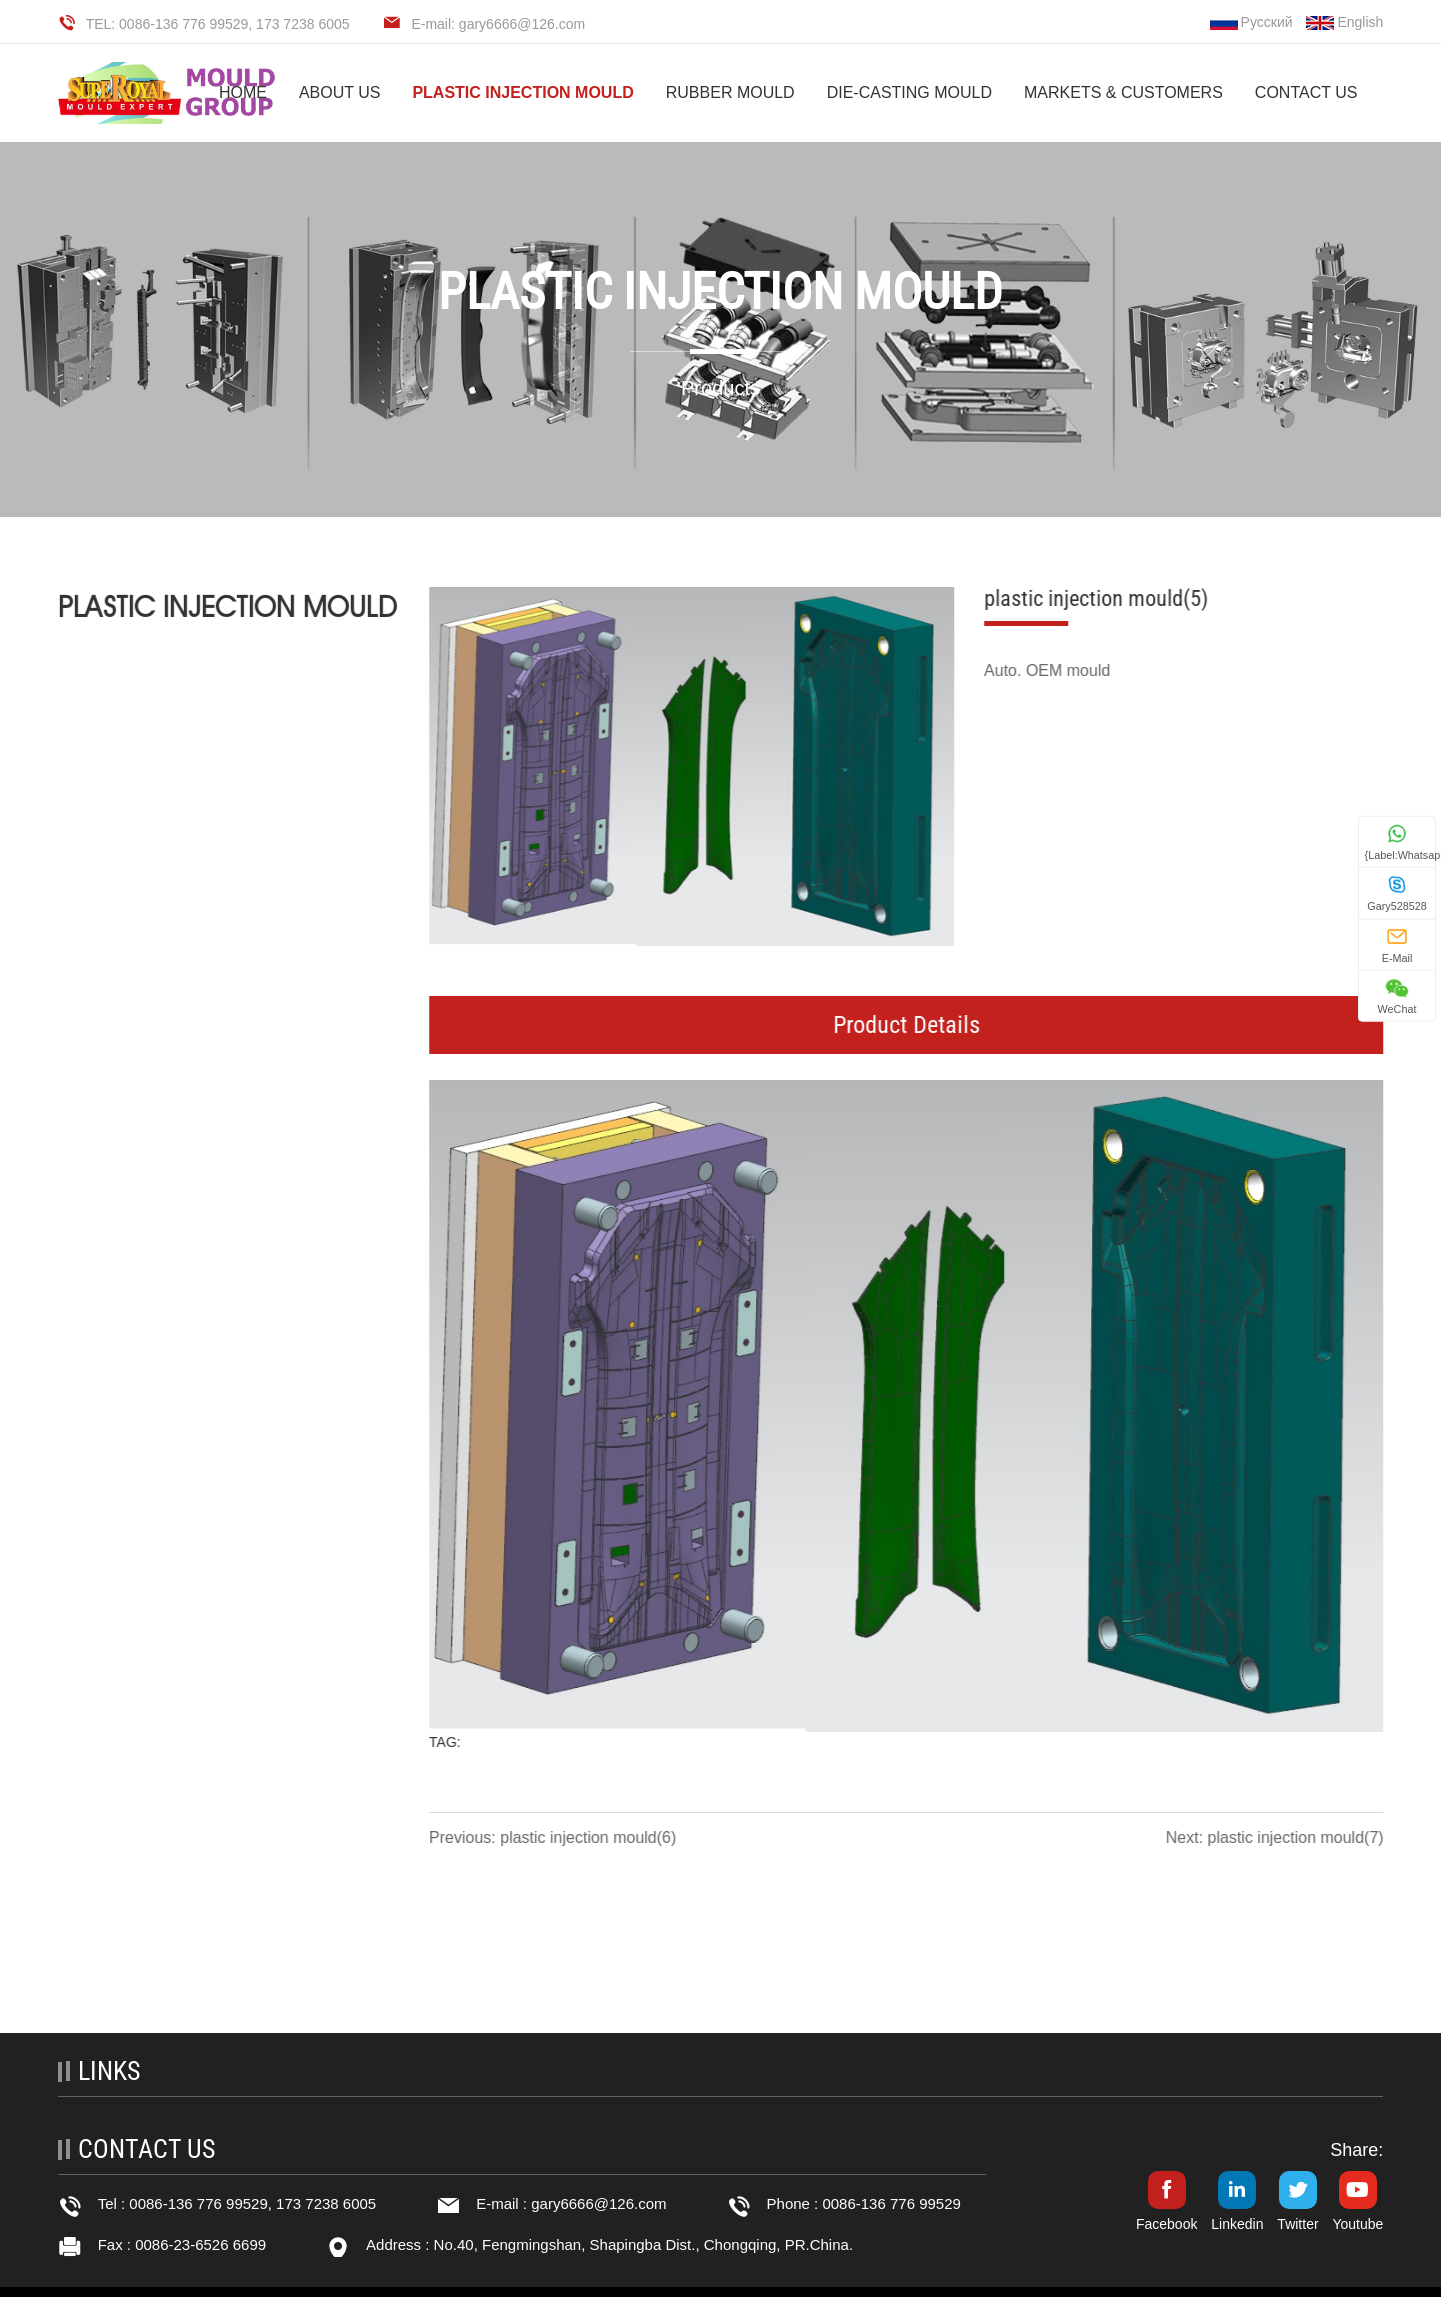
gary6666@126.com (598, 2203)
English (1344, 22)
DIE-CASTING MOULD (909, 92)
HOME (243, 92)
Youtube (1357, 2224)
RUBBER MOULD (730, 92)
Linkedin (1237, 2224)
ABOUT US (340, 92)
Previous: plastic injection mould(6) (554, 1837)
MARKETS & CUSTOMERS (1123, 92)
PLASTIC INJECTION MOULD (522, 92)
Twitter (1297, 2224)
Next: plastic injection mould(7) (1276, 1837)
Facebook (1166, 2224)
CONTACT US (1306, 92)
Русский (1251, 22)
